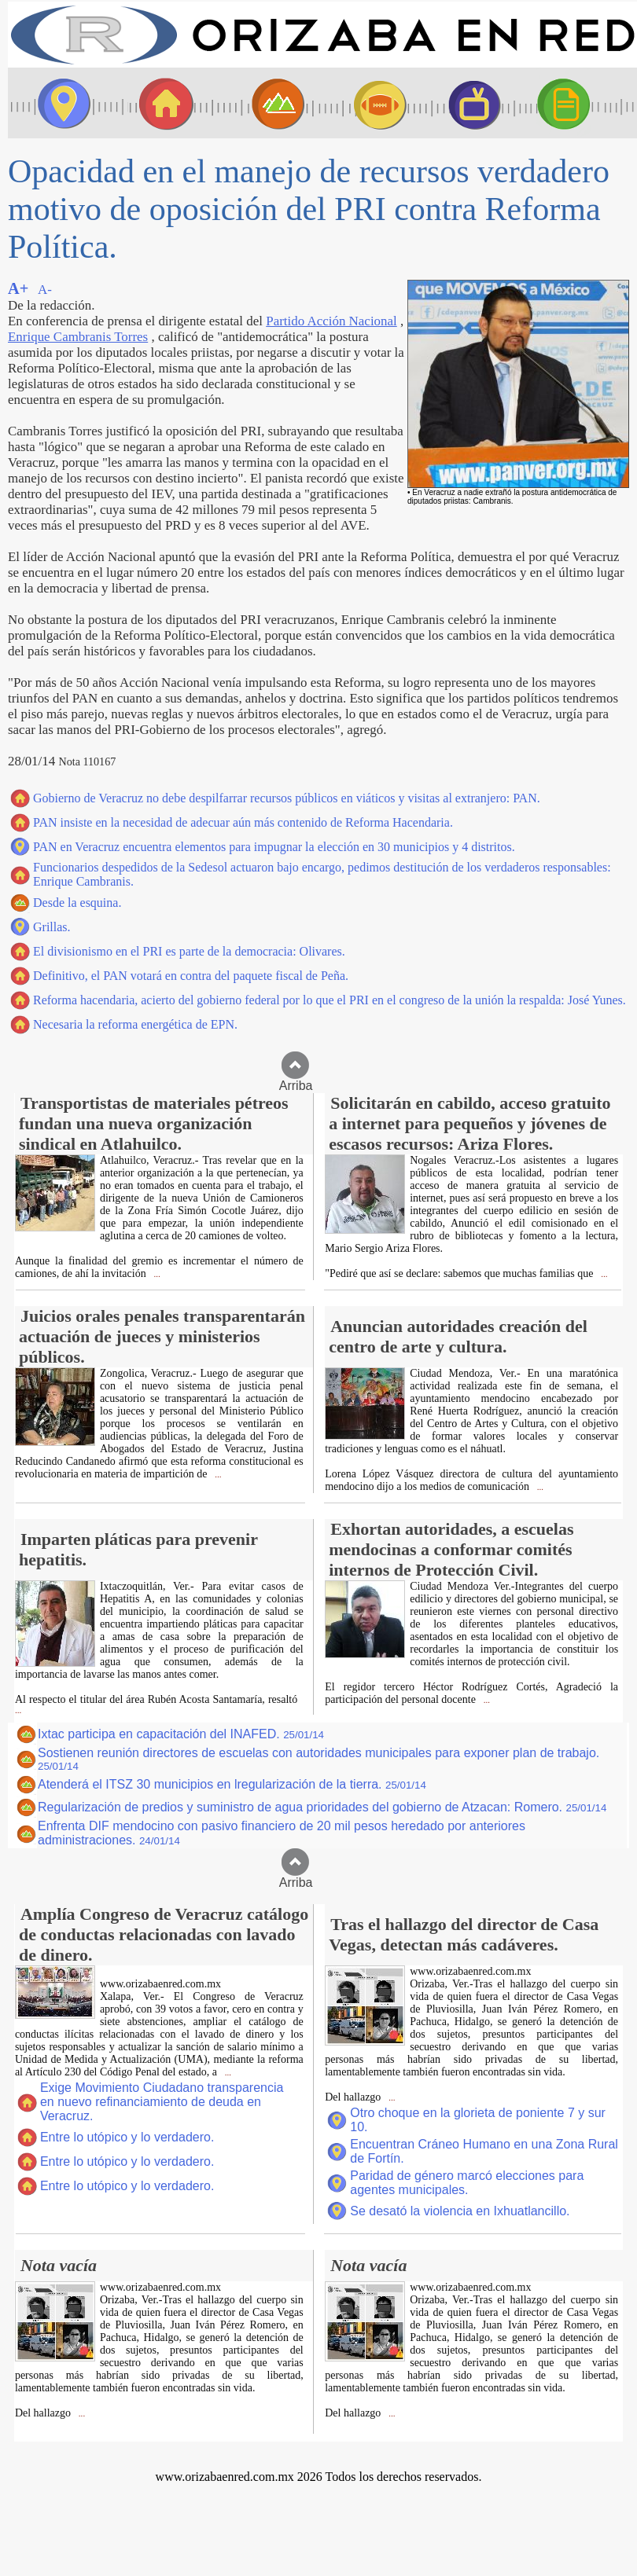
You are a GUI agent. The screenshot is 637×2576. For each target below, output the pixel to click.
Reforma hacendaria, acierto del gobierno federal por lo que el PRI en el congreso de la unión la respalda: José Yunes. (329, 1000)
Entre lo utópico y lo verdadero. (127, 2137)
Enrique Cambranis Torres (78, 336)
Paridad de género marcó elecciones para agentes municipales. (467, 2182)
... (156, 1274)
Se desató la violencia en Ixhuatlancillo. (459, 2211)
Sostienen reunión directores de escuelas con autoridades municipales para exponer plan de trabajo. (318, 1759)
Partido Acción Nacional (331, 321)
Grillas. (52, 927)
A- (45, 289)
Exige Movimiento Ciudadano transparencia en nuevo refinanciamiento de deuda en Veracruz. (162, 2102)
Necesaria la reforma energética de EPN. (135, 1024)
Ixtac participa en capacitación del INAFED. (181, 1734)
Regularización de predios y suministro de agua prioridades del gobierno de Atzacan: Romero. (322, 1807)
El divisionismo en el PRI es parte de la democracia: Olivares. (189, 951)
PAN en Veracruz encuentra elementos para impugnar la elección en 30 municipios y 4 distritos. (274, 846)
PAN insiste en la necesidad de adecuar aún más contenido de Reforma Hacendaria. (243, 822)
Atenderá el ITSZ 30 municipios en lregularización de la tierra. (232, 1784)
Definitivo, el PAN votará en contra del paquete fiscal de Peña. (190, 975)
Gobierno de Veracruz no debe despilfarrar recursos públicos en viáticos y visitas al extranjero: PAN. (286, 798)
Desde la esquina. (77, 902)
